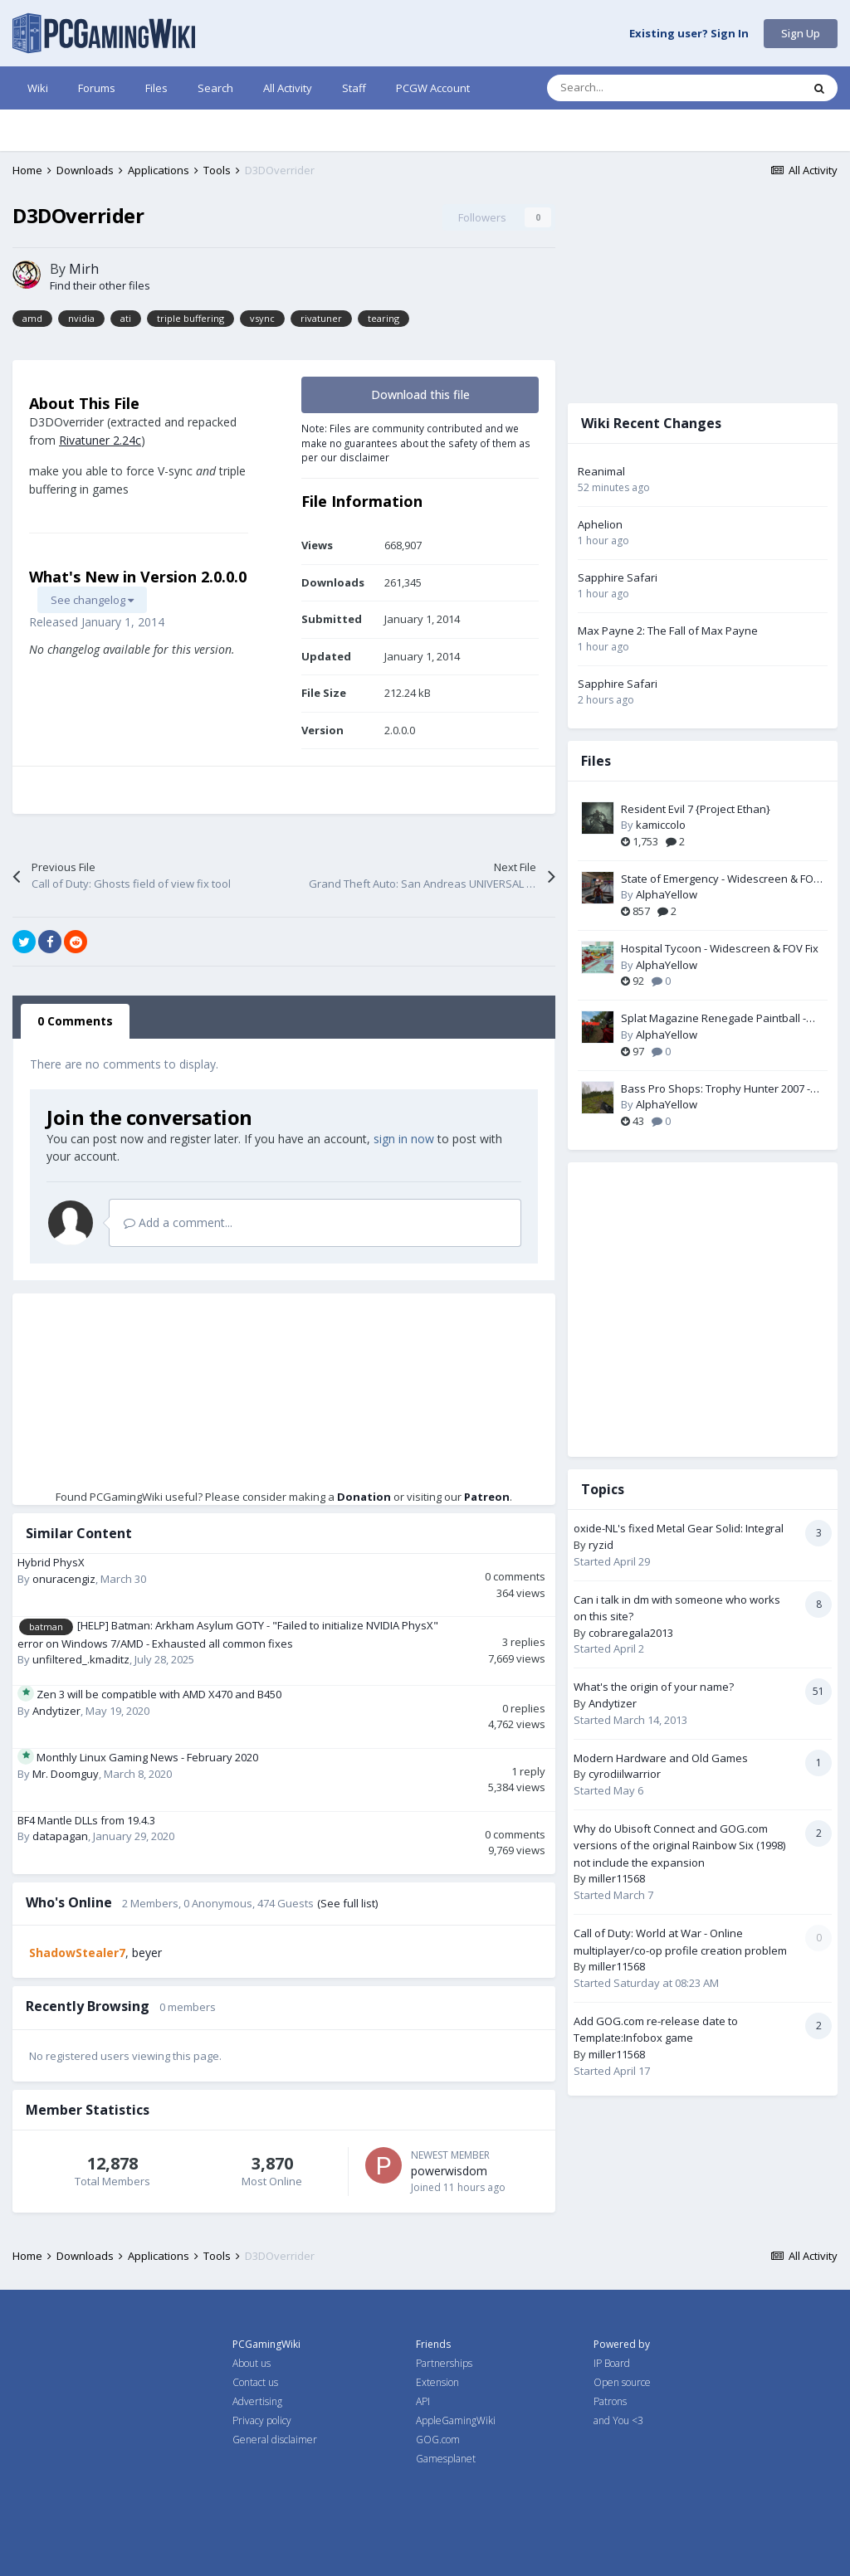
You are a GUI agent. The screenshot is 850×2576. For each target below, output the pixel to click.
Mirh (84, 269)
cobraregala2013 (631, 1632)
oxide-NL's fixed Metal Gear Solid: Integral (679, 1528)
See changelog (92, 599)
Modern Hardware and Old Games (661, 1758)
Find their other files (100, 285)
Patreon (487, 1496)
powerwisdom (449, 2171)
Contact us (255, 2382)
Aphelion (600, 524)
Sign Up (800, 33)
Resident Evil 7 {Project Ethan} (695, 808)
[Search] (639, 88)
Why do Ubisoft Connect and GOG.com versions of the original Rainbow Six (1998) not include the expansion (679, 1845)
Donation (364, 1496)
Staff (354, 87)
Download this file (420, 394)
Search (215, 87)
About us (251, 2363)
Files (156, 87)
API (423, 2401)
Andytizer (56, 1710)
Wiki (37, 87)
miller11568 (617, 1878)
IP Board (612, 2363)
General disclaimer (274, 2439)
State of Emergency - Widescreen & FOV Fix (720, 879)
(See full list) (347, 1903)
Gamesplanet (446, 2459)
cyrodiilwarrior (625, 1773)
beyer (147, 1952)
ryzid (601, 1544)
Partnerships (444, 2363)
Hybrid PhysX (51, 1562)
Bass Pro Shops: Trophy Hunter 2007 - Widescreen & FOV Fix (715, 1089)
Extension (437, 2382)
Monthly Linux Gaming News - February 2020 (147, 1757)
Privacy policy (261, 2420)
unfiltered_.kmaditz (80, 1659)
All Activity (287, 87)
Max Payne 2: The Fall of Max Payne (668, 630)
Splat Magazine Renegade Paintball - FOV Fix (713, 1018)
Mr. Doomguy (65, 1773)
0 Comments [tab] (75, 1021)
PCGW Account (433, 87)
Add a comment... (178, 1222)
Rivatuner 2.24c (100, 440)
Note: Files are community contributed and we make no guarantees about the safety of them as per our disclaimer (415, 442)
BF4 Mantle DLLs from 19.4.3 (86, 1820)
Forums (96, 87)
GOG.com (438, 2439)
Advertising (257, 2401)
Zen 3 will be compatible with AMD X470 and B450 (159, 1694)
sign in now (404, 1139)
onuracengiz (63, 1578)
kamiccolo (661, 824)
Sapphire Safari (617, 577)
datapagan (60, 1836)
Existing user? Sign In (689, 34)
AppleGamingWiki (456, 2420)
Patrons (610, 2401)
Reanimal (601, 471)
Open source (622, 2382)
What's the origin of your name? (654, 1686)
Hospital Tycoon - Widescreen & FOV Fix (719, 948)
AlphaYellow (666, 894)
